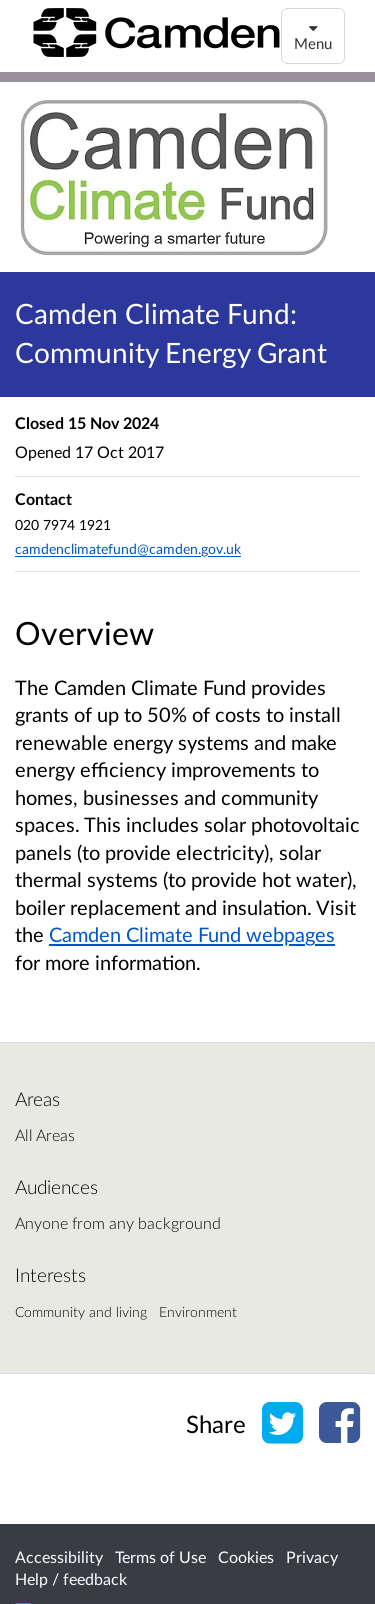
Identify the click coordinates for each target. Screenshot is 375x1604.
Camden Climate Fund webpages (192, 934)
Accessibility (59, 1556)
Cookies (246, 1556)
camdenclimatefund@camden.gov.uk (128, 548)
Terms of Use (160, 1556)
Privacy (312, 1556)
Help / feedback (71, 1578)
